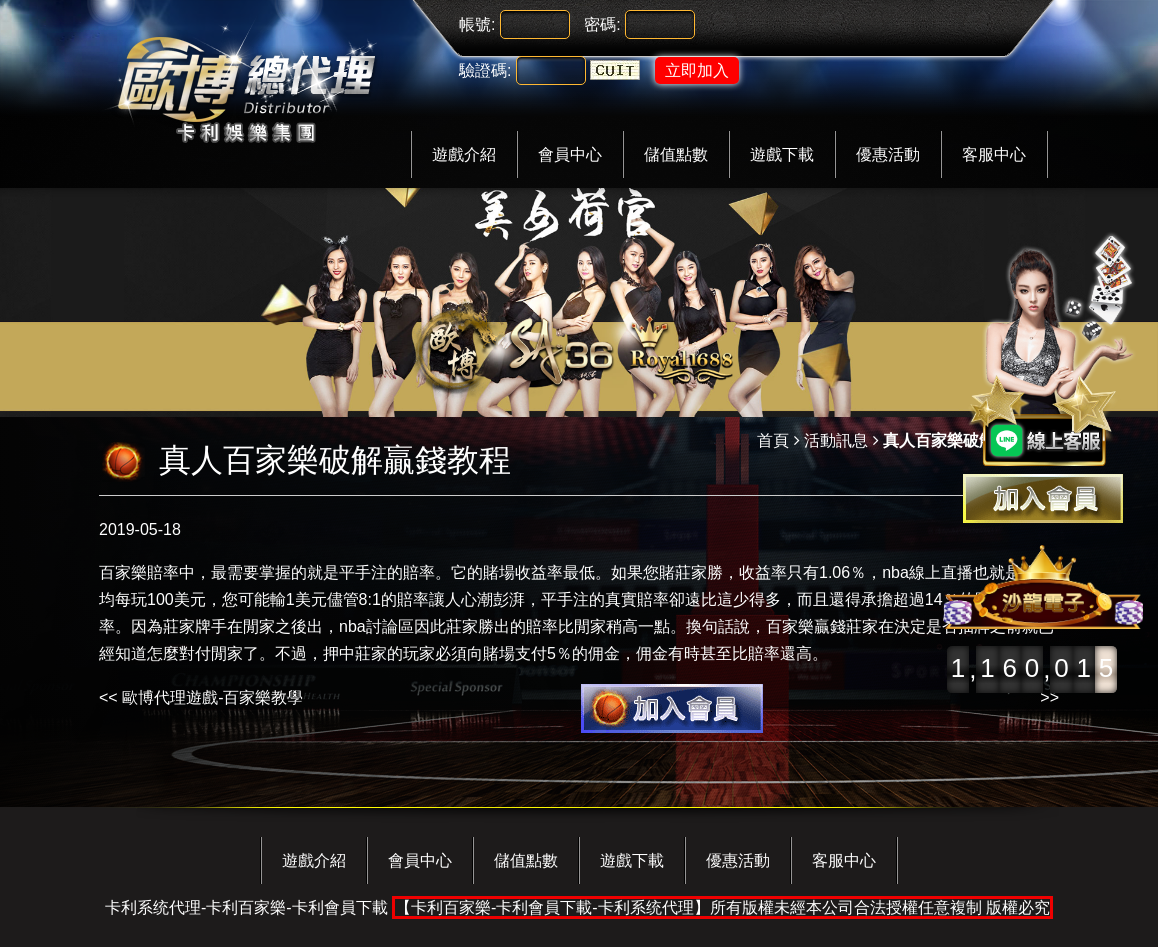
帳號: (477, 24)
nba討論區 (376, 626)
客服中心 (994, 154)
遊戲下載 (782, 154)
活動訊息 (836, 440)
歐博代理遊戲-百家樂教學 (212, 697)
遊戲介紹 (464, 154)
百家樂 (123, 572)
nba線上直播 (927, 572)
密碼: (602, 24)
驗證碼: (485, 70)
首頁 (773, 440)
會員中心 (570, 154)
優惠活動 (888, 154)
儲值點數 (676, 154)
